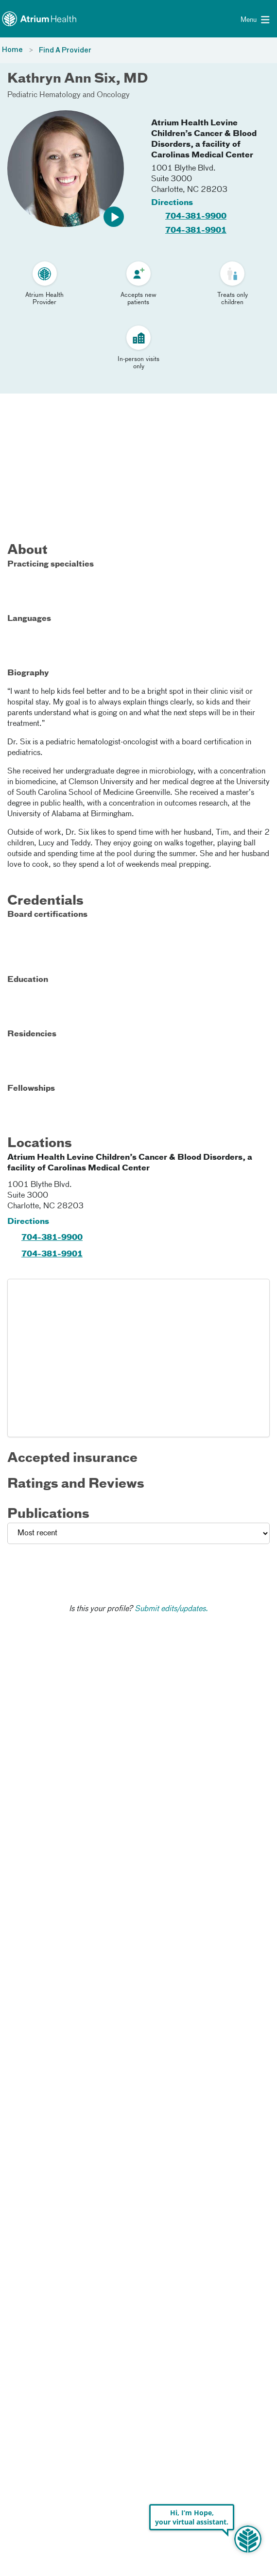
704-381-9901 (195, 231)
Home (12, 50)
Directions (172, 203)
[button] (114, 216)
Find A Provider (65, 50)
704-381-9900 (195, 217)
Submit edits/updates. (171, 1609)
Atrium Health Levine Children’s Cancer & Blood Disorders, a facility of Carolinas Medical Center (204, 139)
